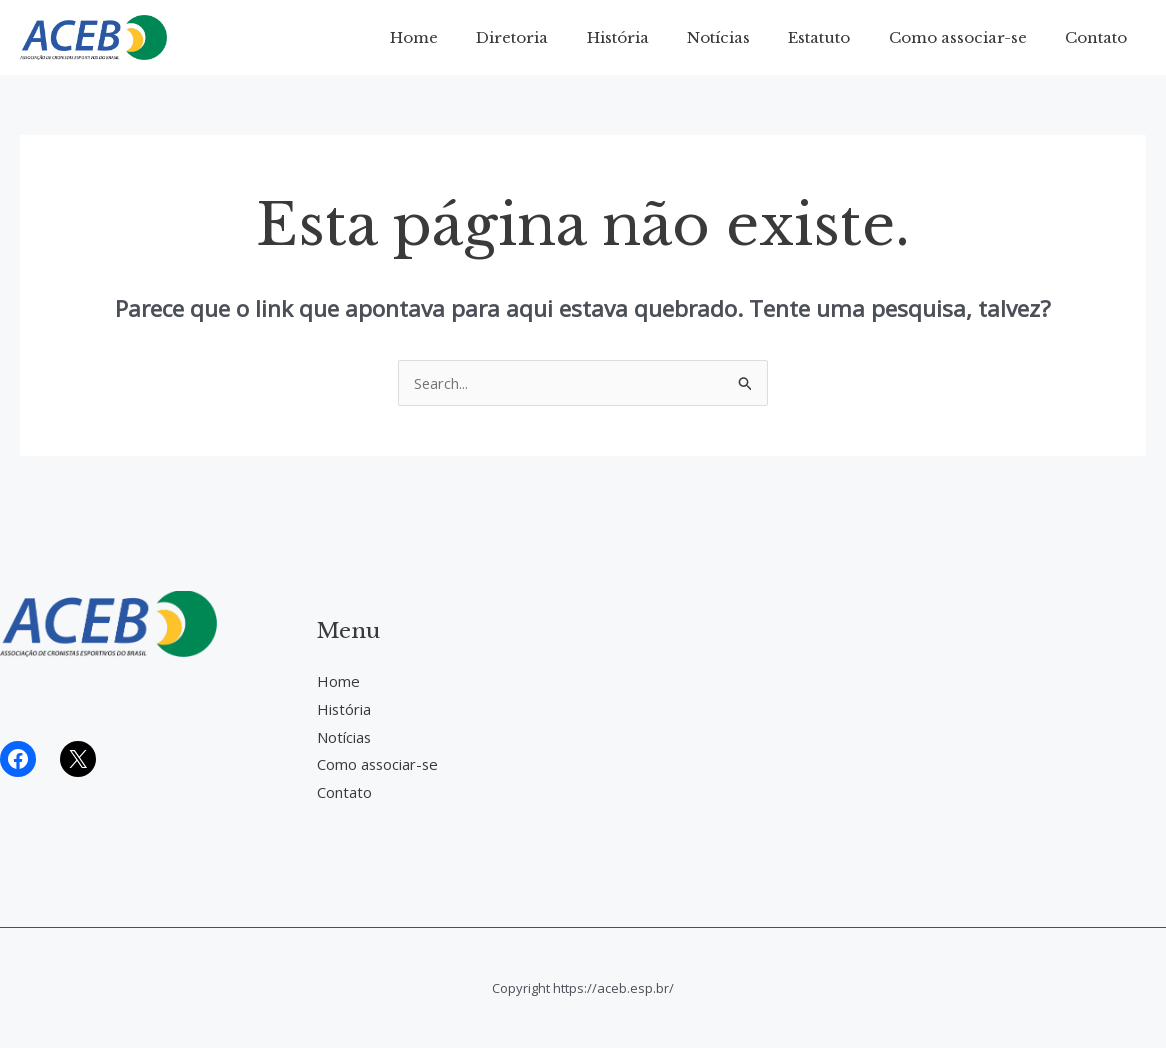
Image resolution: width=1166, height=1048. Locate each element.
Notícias (747, 37)
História (655, 37)
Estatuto (840, 37)
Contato (1100, 37)
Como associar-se (970, 37)
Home (468, 37)
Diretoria (558, 37)
